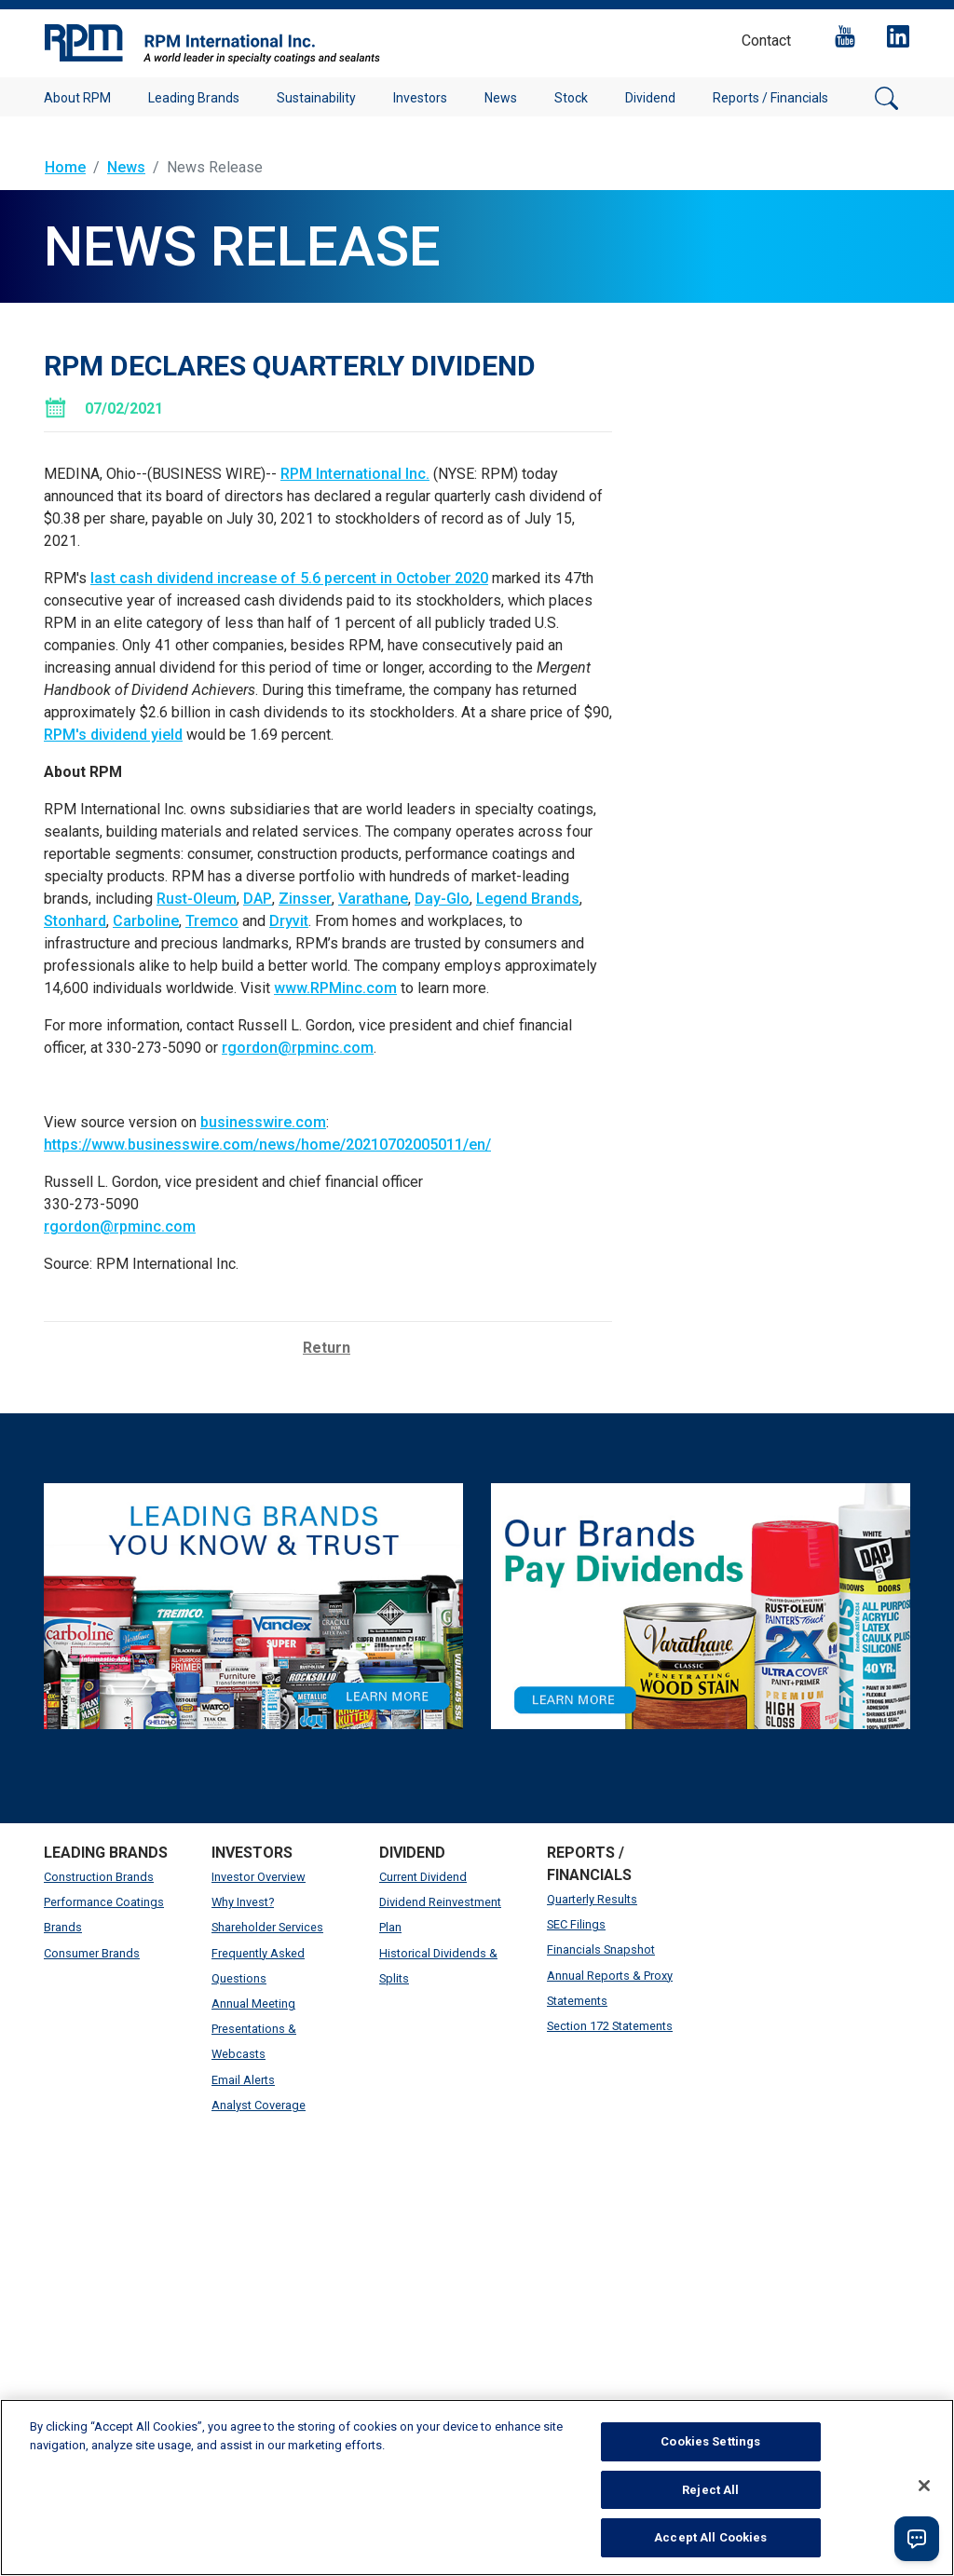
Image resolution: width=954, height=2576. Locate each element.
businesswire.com (263, 1122)
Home (65, 167)
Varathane (373, 898)
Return (326, 1347)
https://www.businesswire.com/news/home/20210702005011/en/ (267, 1144)
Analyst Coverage (258, 2105)
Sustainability (316, 97)
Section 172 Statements (610, 2026)
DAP (257, 898)
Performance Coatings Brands (104, 1914)
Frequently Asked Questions (258, 1965)
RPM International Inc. (354, 474)
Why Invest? (242, 1902)
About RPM (77, 97)
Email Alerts (243, 2080)
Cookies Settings (710, 2441)
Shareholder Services (267, 1927)
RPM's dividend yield (113, 734)
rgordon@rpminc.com (298, 1047)
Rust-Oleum (197, 898)
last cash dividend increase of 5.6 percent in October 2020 (289, 578)
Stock (571, 97)
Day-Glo (442, 898)
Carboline (146, 921)
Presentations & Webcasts (253, 2041)
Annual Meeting (253, 2003)
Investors (420, 97)
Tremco (211, 921)
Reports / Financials (770, 97)
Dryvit (288, 921)
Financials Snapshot (601, 1949)
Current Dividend (423, 1877)
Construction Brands (99, 1877)
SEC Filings (576, 1924)
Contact (766, 40)
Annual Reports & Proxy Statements (610, 1988)
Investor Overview (258, 1877)
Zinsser (305, 898)
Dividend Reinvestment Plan (440, 1914)
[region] (477, 2487)
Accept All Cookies (710, 2537)
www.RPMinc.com (335, 988)
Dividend (650, 97)
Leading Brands (193, 97)
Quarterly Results (592, 1899)
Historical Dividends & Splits (438, 1965)
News (500, 97)
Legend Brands (527, 898)
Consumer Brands (92, 1953)
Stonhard (75, 921)
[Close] (924, 2485)
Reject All (710, 2490)
